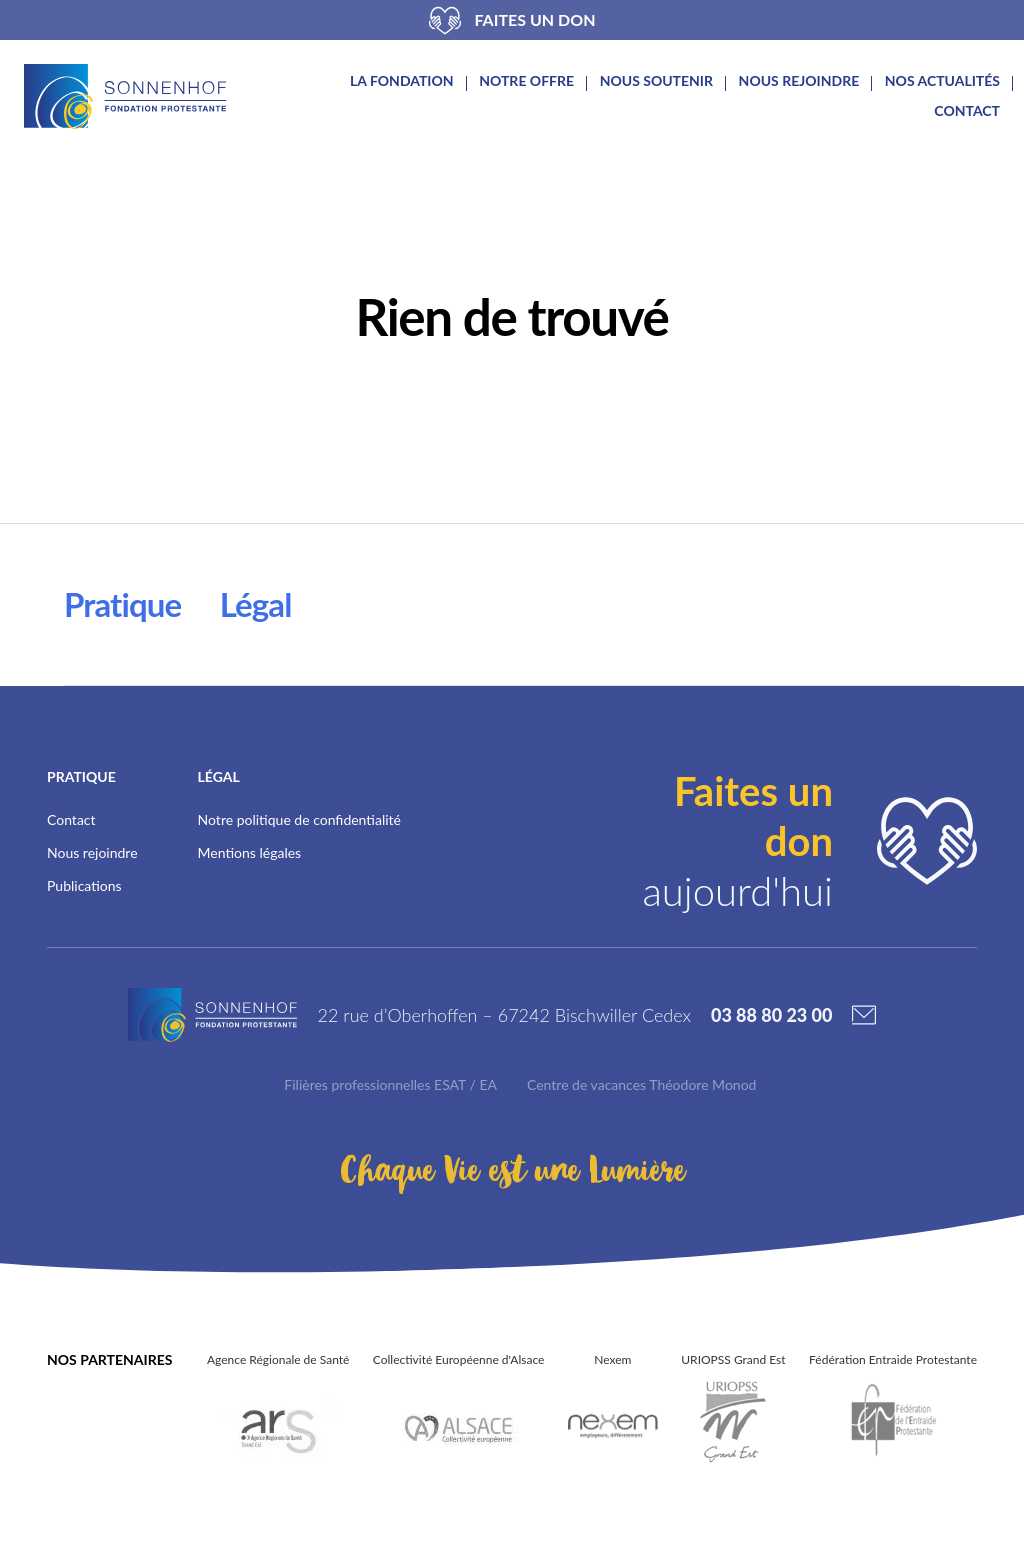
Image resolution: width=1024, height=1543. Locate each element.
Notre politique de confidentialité (299, 819)
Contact (967, 111)
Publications (84, 885)
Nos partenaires (109, 1359)
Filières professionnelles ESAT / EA (390, 1084)
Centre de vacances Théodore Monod (641, 1084)
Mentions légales (250, 852)
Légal (258, 604)
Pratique (123, 604)
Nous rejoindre (799, 81)
